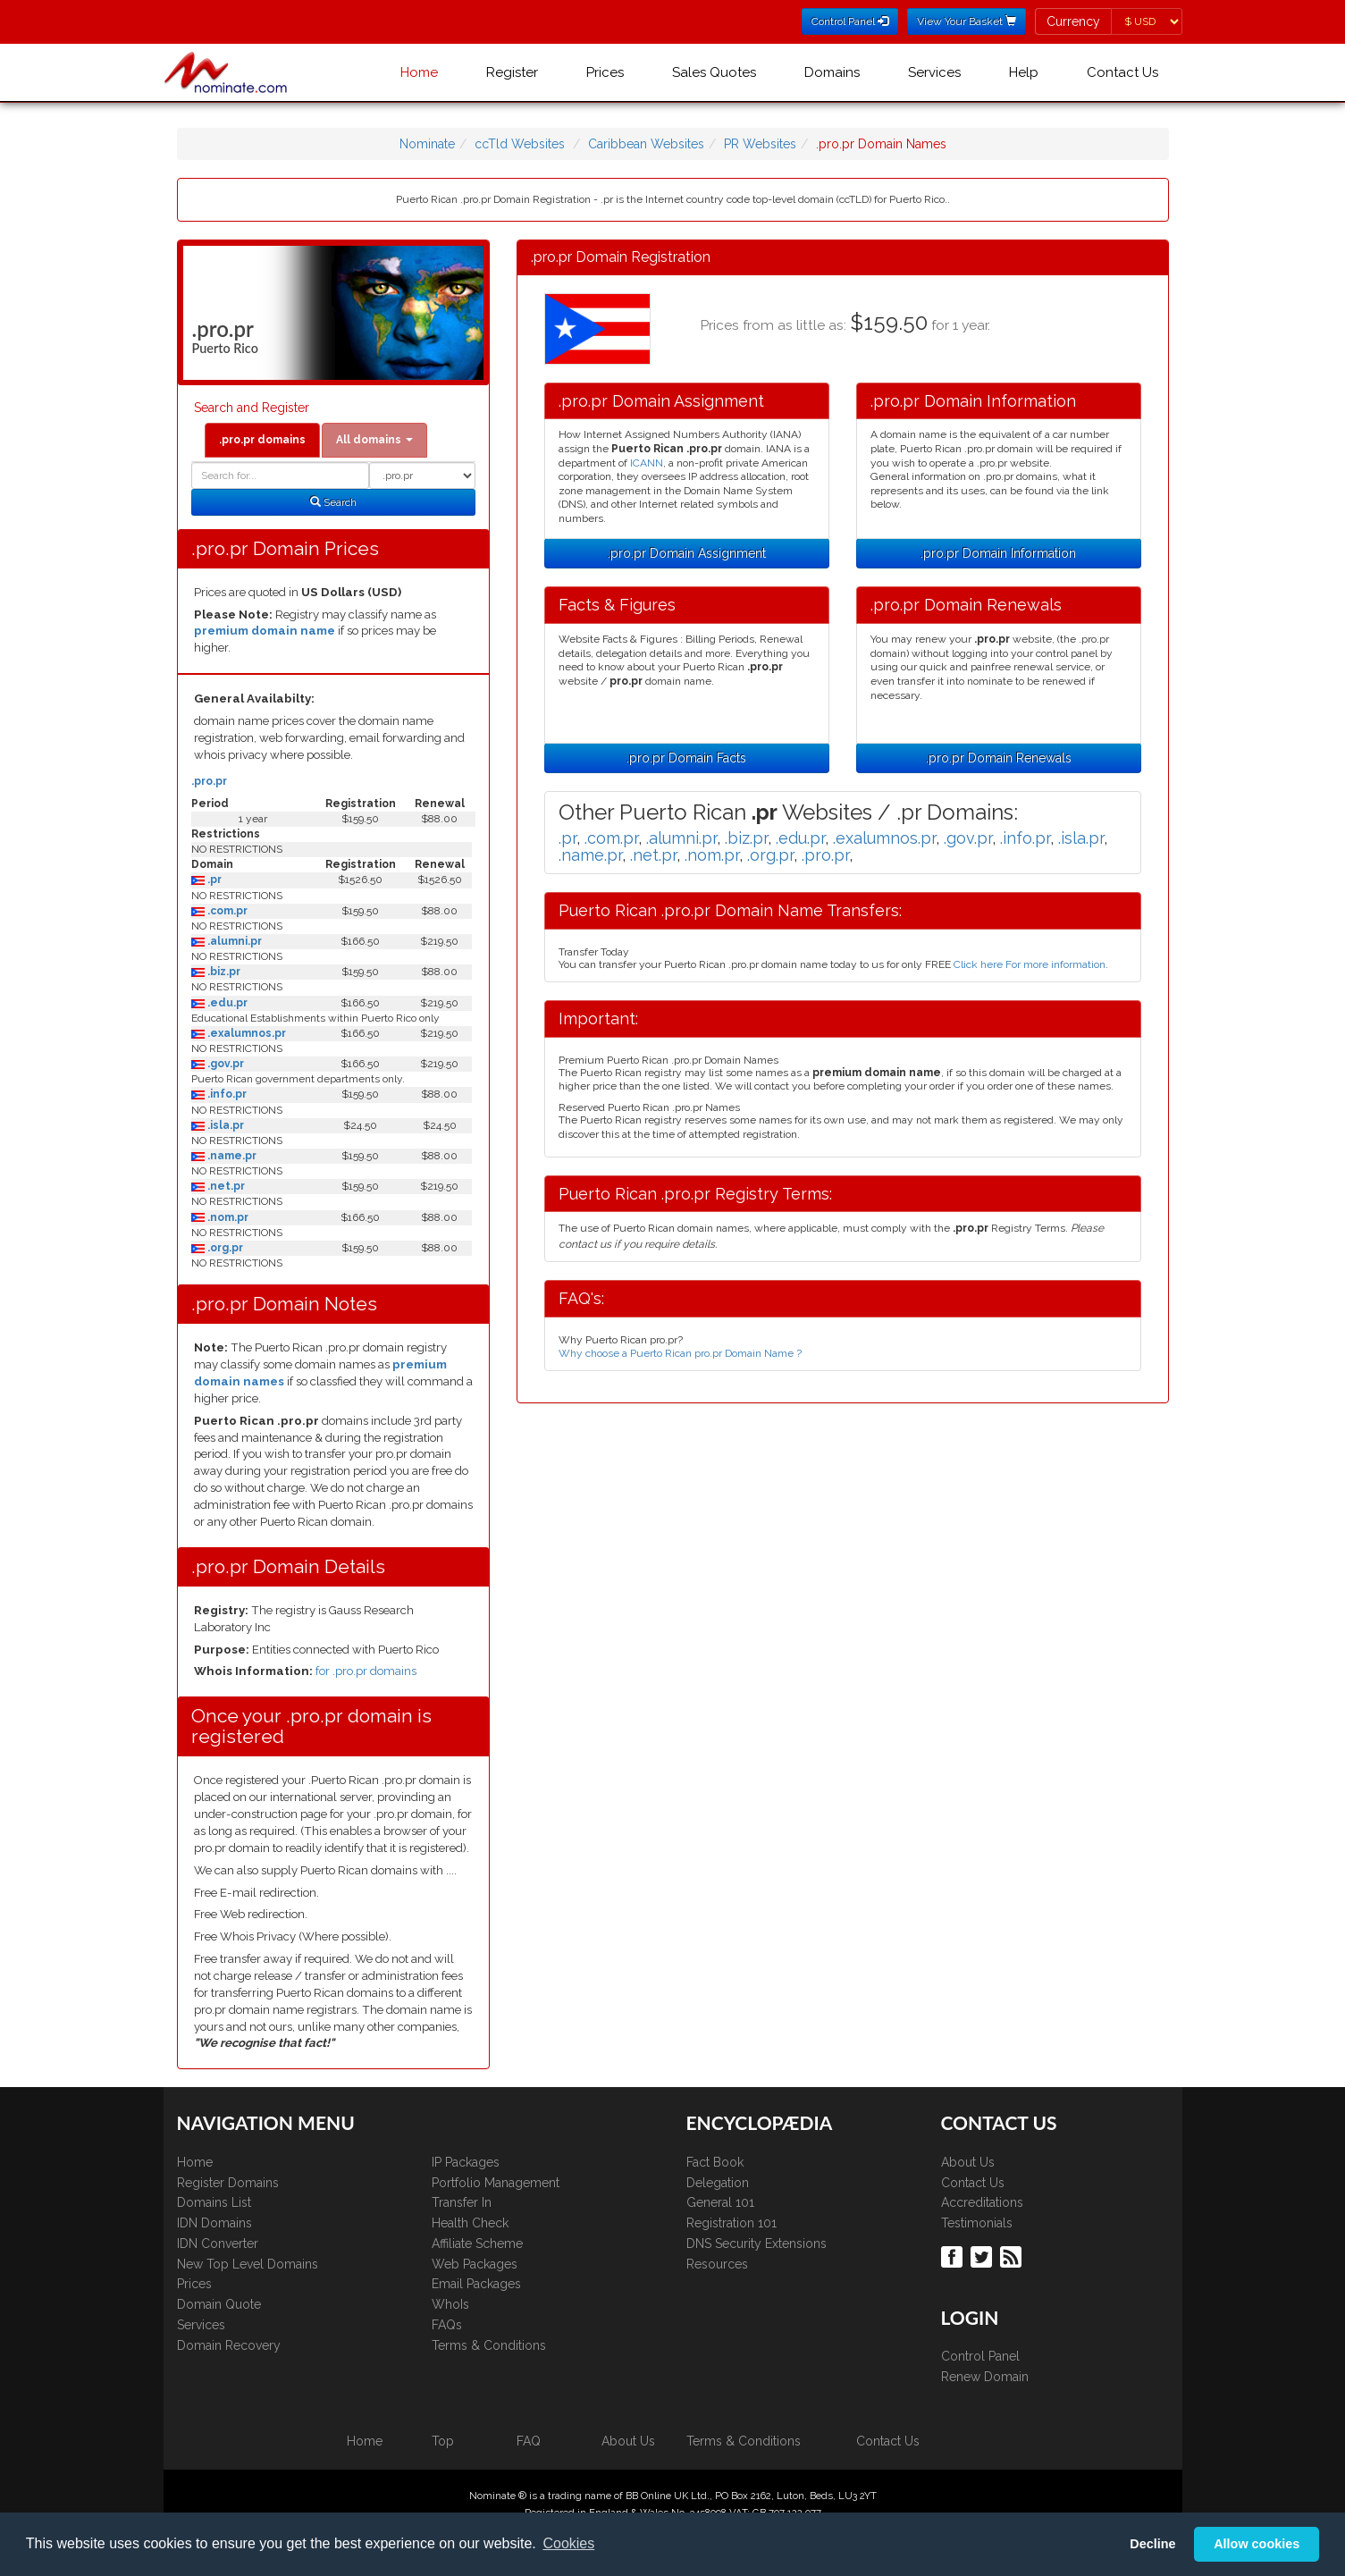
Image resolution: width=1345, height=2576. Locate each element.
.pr (213, 879)
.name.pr (230, 1155)
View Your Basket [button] (966, 21)
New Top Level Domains (247, 2264)
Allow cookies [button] (1256, 2544)
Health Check (470, 2223)
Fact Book (715, 2162)
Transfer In (462, 2202)
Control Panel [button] (849, 21)
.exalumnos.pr (245, 1033)
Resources (717, 2264)
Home (419, 72)
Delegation (717, 2183)
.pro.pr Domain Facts (686, 758)
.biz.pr (222, 971)
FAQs (447, 2325)
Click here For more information (1029, 964)
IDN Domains (214, 2223)
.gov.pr (224, 1063)
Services (934, 72)
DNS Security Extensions (756, 2243)
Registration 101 (731, 2223)
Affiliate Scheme (477, 2243)
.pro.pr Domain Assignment (687, 553)
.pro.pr (209, 781)
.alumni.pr (233, 941)
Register (512, 72)
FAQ (529, 2441)
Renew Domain (985, 2377)
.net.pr (225, 1186)
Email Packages (476, 2284)
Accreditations (982, 2202)
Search (333, 502)
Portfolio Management (495, 2183)
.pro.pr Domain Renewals (999, 758)
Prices (605, 72)
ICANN (646, 463)
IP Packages (466, 2162)
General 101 (720, 2202)
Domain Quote (219, 2304)
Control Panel (980, 2356)
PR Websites (760, 144)
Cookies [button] (568, 2543)
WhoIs (450, 2304)
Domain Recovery (229, 2345)
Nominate (427, 144)
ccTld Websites (520, 144)
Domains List (214, 2202)
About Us (968, 2162)
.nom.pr (226, 1217)
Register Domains (228, 2183)
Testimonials (977, 2223)
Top (443, 2441)
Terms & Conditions (489, 2345)
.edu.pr (226, 1003)
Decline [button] (1152, 2544)
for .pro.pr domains (365, 1671)
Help (1023, 72)
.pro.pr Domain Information (998, 553)
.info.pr (226, 1094)
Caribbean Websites (646, 144)
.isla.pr (224, 1125)
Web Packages (474, 2264)
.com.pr (226, 911)
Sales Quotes (714, 72)
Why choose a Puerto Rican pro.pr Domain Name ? (680, 1353)
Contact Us (1122, 72)
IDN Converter (217, 2243)
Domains (832, 72)
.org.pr (224, 1248)
